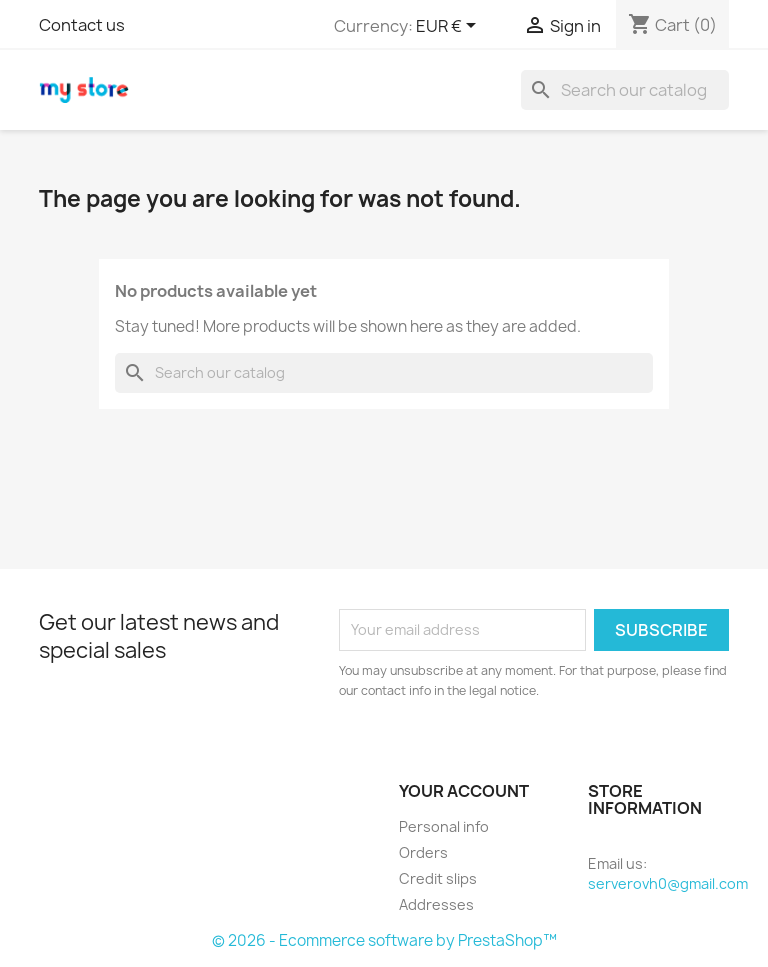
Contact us (82, 25)
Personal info (444, 826)
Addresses (436, 904)
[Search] (625, 90)
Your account (464, 791)
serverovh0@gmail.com (668, 883)
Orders (423, 852)
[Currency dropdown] (449, 27)
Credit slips (438, 878)
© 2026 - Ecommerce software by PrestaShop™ (384, 940)
